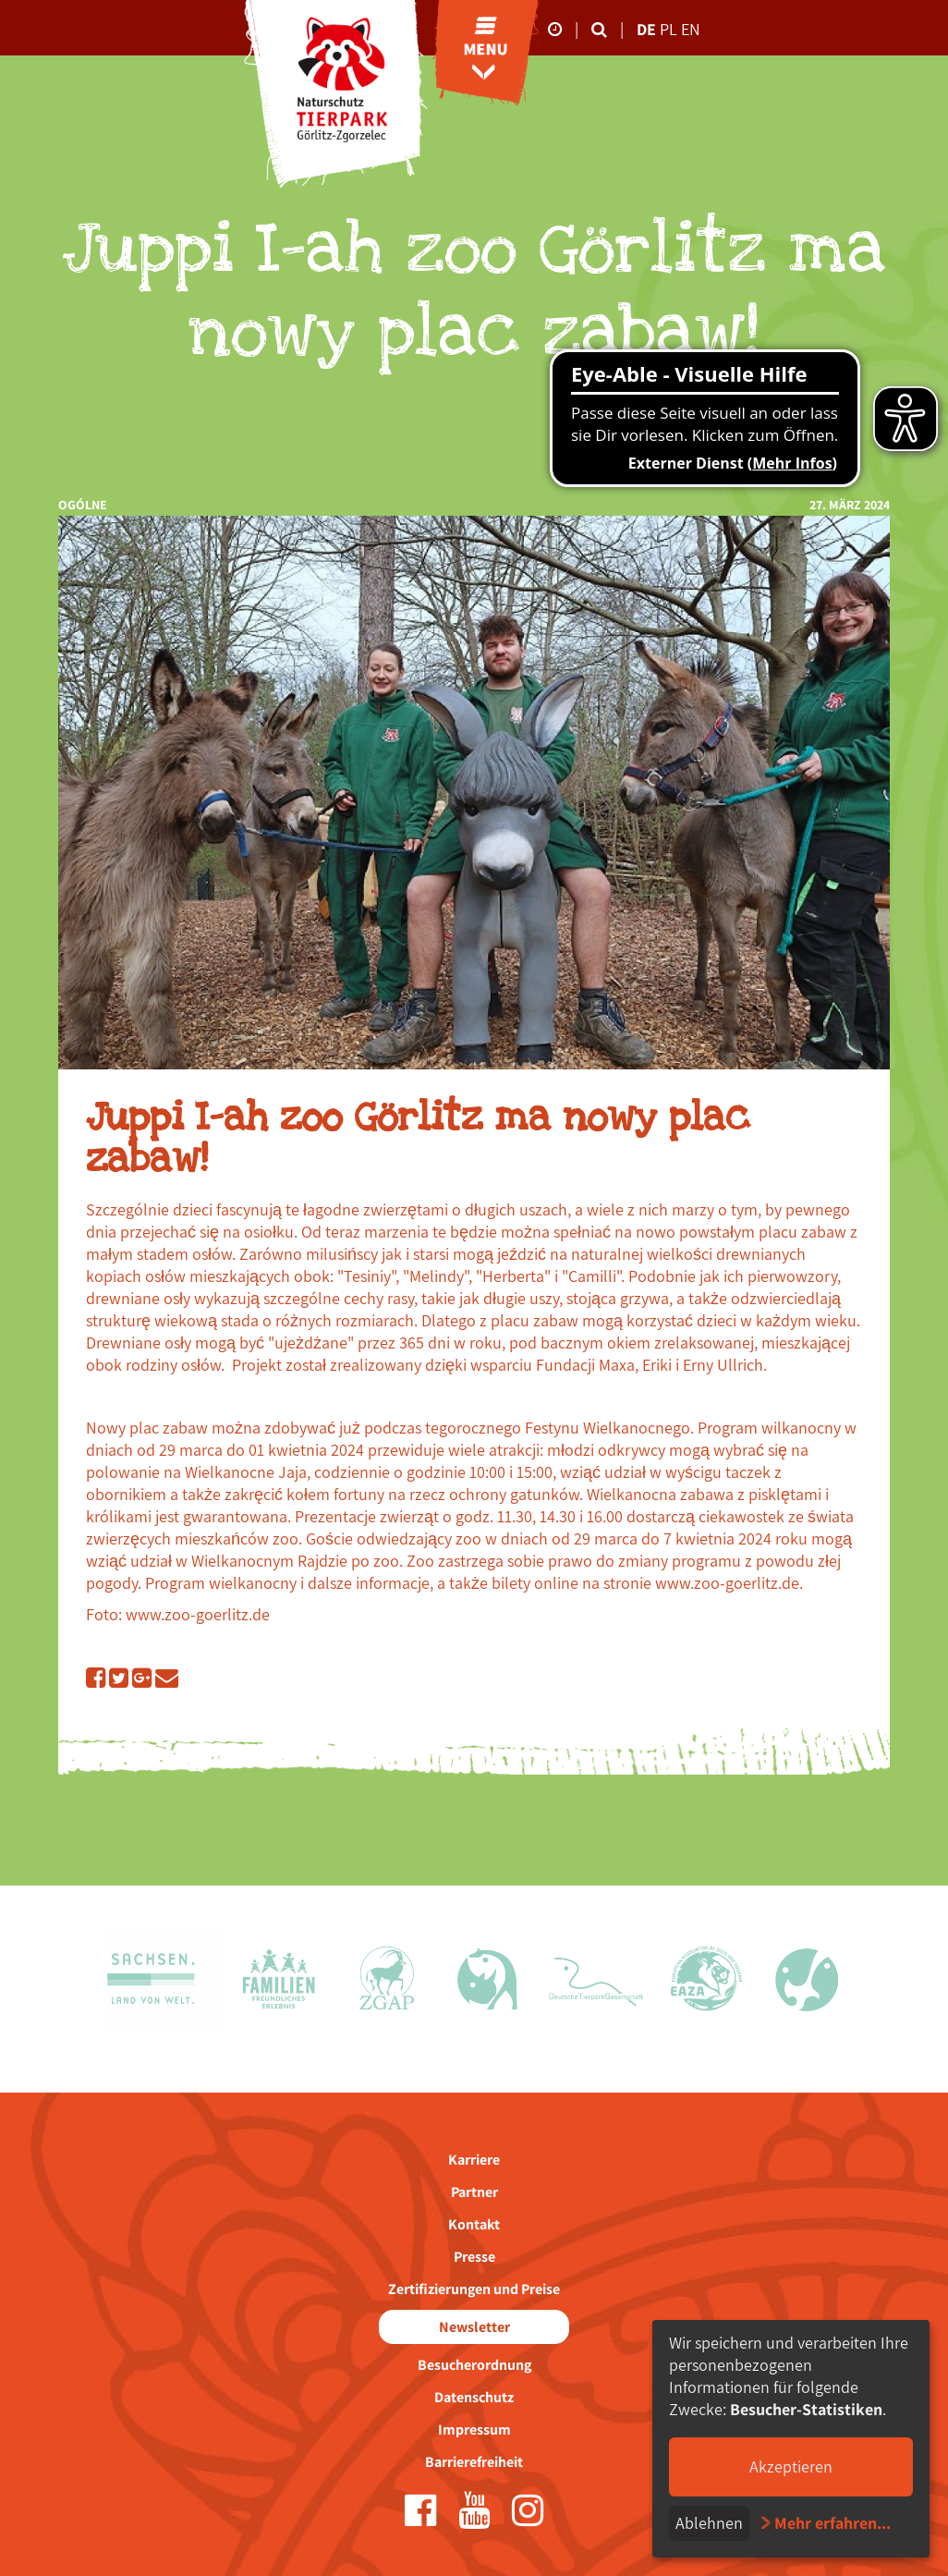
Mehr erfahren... (832, 2522)
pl (670, 29)
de (646, 29)
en (690, 29)
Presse (474, 2256)
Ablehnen (709, 2522)
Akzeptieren (791, 2466)
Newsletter (474, 2327)
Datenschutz (474, 2397)
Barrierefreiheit (474, 2462)
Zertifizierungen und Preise (474, 2289)
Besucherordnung (474, 2365)
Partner (474, 2192)
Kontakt (474, 2224)
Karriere (474, 2159)
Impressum (474, 2429)
